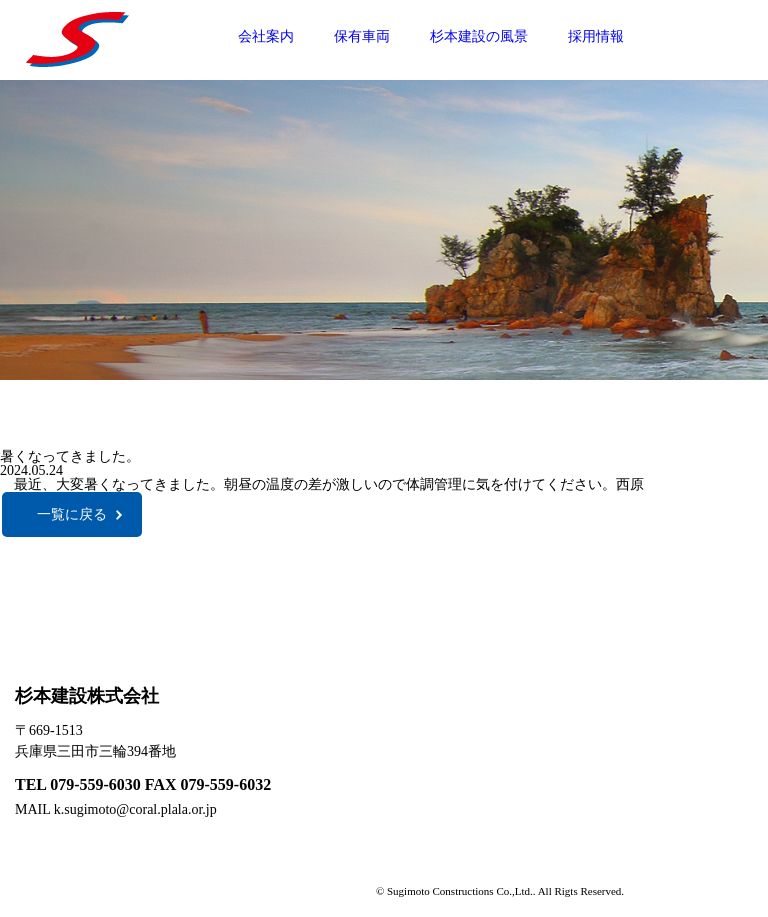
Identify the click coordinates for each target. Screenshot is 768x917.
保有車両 (362, 36)
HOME (601, 699)
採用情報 (596, 36)
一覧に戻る (72, 514)
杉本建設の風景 (479, 36)
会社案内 (266, 36)
